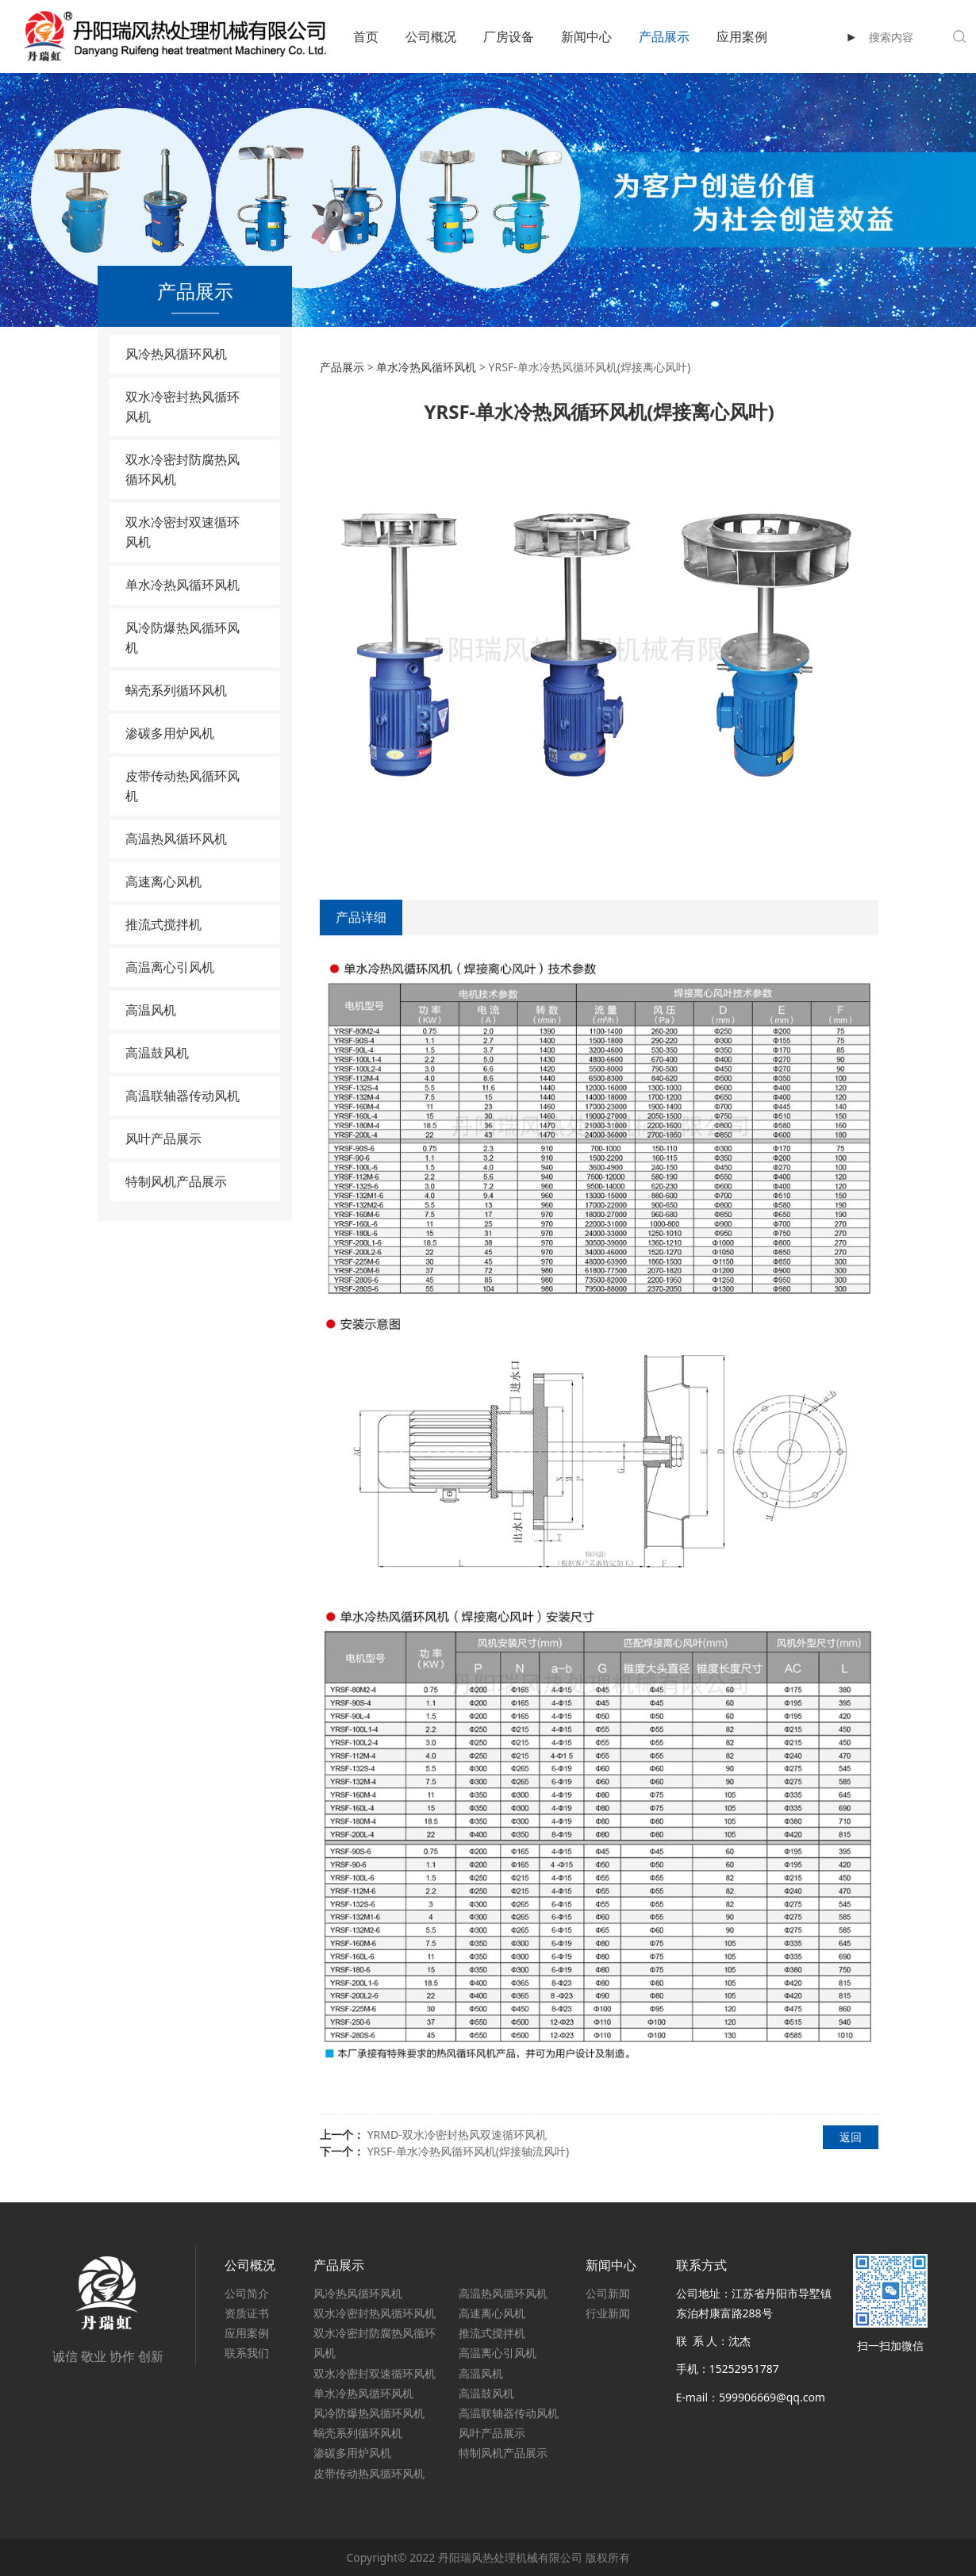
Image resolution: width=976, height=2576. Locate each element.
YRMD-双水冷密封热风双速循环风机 (457, 2134)
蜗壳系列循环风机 (176, 690)
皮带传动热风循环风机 (182, 785)
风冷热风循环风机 (176, 354)
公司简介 (247, 2293)
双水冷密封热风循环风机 (182, 406)
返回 (851, 2136)
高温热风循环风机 (176, 838)
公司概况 (430, 36)
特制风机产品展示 (176, 1181)
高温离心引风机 (169, 967)
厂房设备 (508, 36)
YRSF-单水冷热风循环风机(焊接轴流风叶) (468, 2151)
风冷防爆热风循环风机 (182, 637)
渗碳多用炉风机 (169, 733)
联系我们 (247, 2352)
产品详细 (361, 917)
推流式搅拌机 (163, 924)
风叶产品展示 (163, 1138)
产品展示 (664, 36)
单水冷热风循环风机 (182, 584)
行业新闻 (608, 2313)
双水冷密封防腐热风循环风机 (182, 469)
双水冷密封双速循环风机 (182, 532)
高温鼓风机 (157, 1052)
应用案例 (742, 36)
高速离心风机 (163, 881)
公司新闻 (608, 2293)
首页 (365, 36)
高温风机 (150, 1010)
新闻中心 (586, 36)
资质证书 (247, 2313)
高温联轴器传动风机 (182, 1095)
